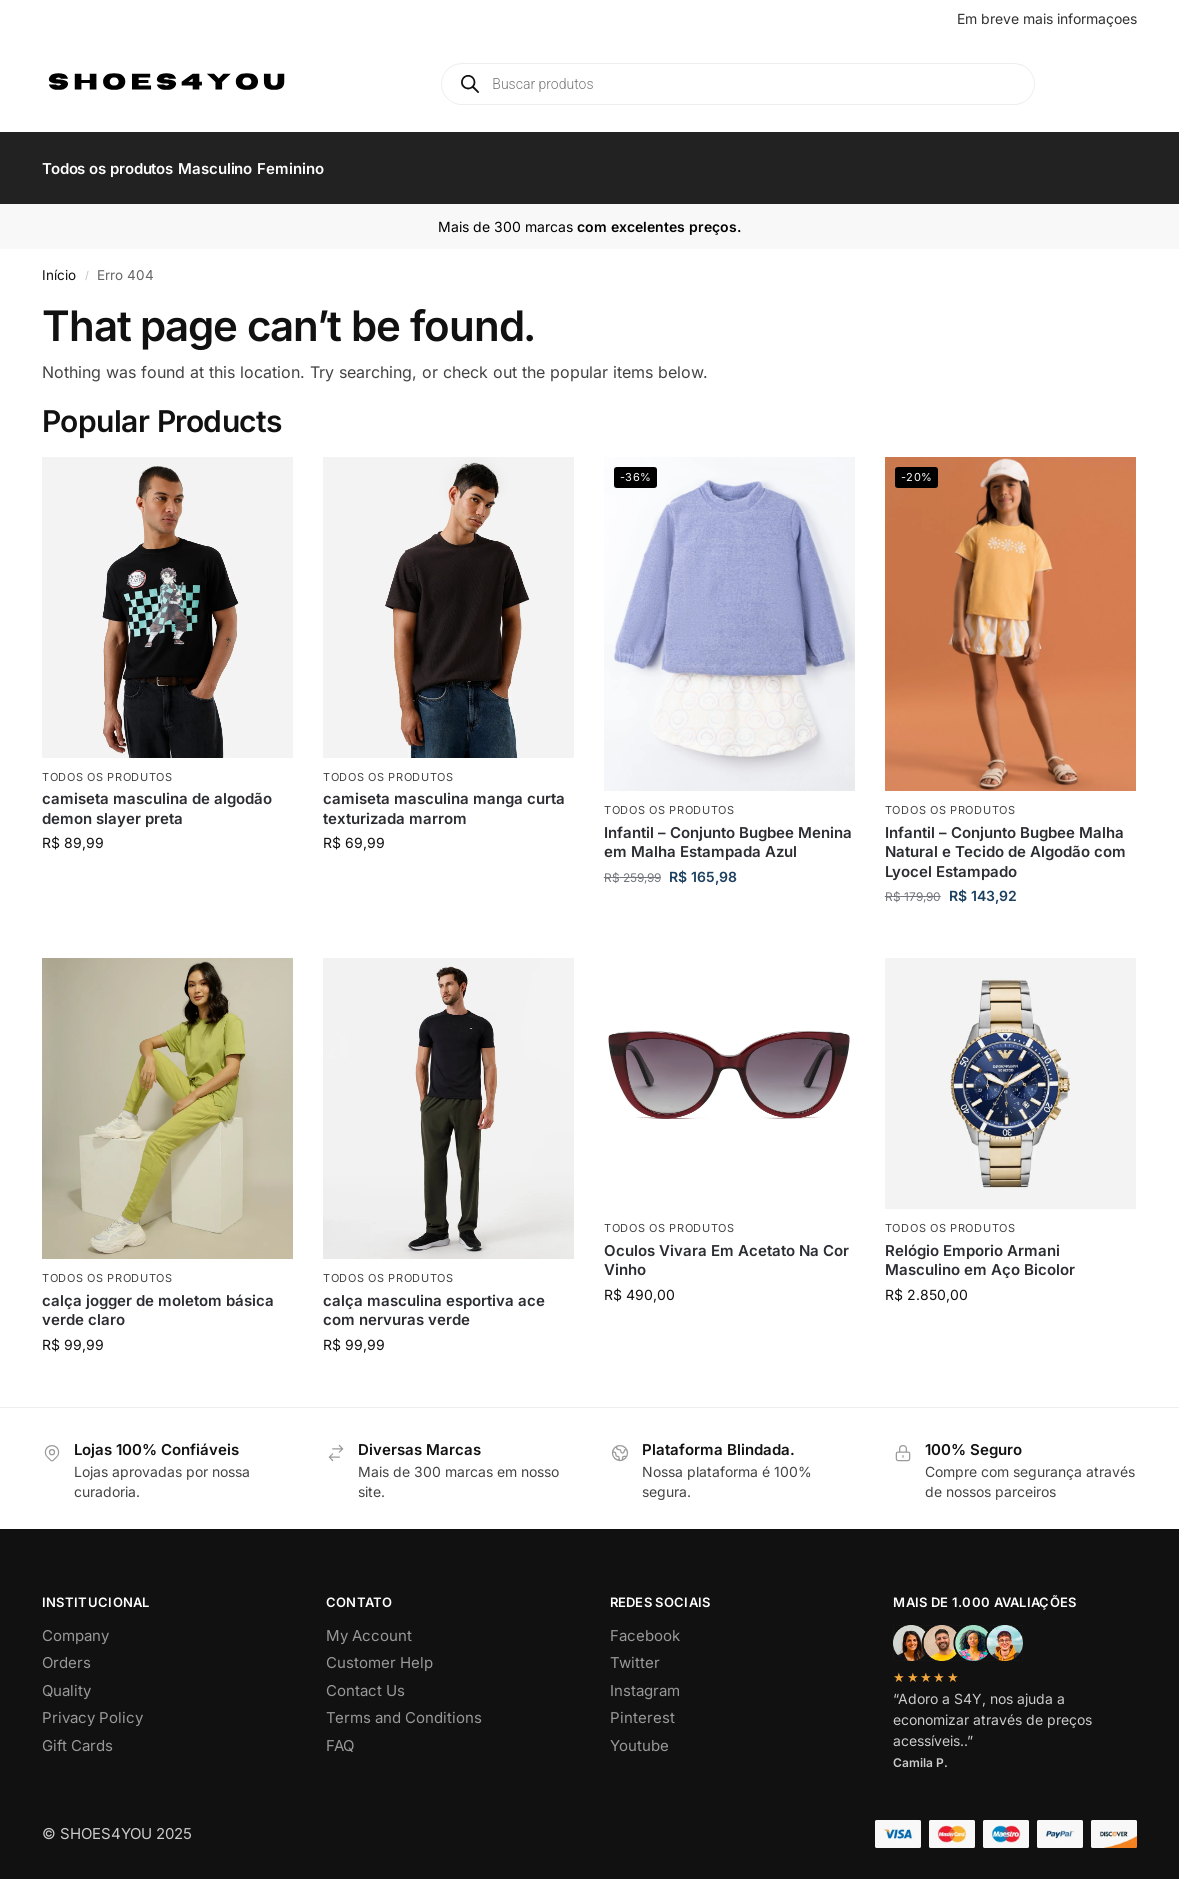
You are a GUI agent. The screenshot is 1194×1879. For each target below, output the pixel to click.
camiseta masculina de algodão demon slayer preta (157, 797)
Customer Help (379, 1651)
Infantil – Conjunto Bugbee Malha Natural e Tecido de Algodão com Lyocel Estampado (1005, 841)
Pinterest (642, 1706)
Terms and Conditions (404, 1706)
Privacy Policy (92, 1706)
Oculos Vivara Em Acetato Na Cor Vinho (726, 1248)
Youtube (639, 1734)
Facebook (645, 1624)
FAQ (340, 1734)
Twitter (635, 1651)
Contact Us (365, 1679)
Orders (66, 1651)
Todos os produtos (107, 766)
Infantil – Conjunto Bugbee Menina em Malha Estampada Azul (728, 831)
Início (59, 264)
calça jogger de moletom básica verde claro (158, 1299)
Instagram (645, 1679)
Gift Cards (77, 1734)
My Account (369, 1624)
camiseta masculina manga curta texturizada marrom (444, 797)
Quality (66, 1679)
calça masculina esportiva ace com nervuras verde (434, 1299)
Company (75, 1624)
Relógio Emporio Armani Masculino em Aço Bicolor (980, 1248)
